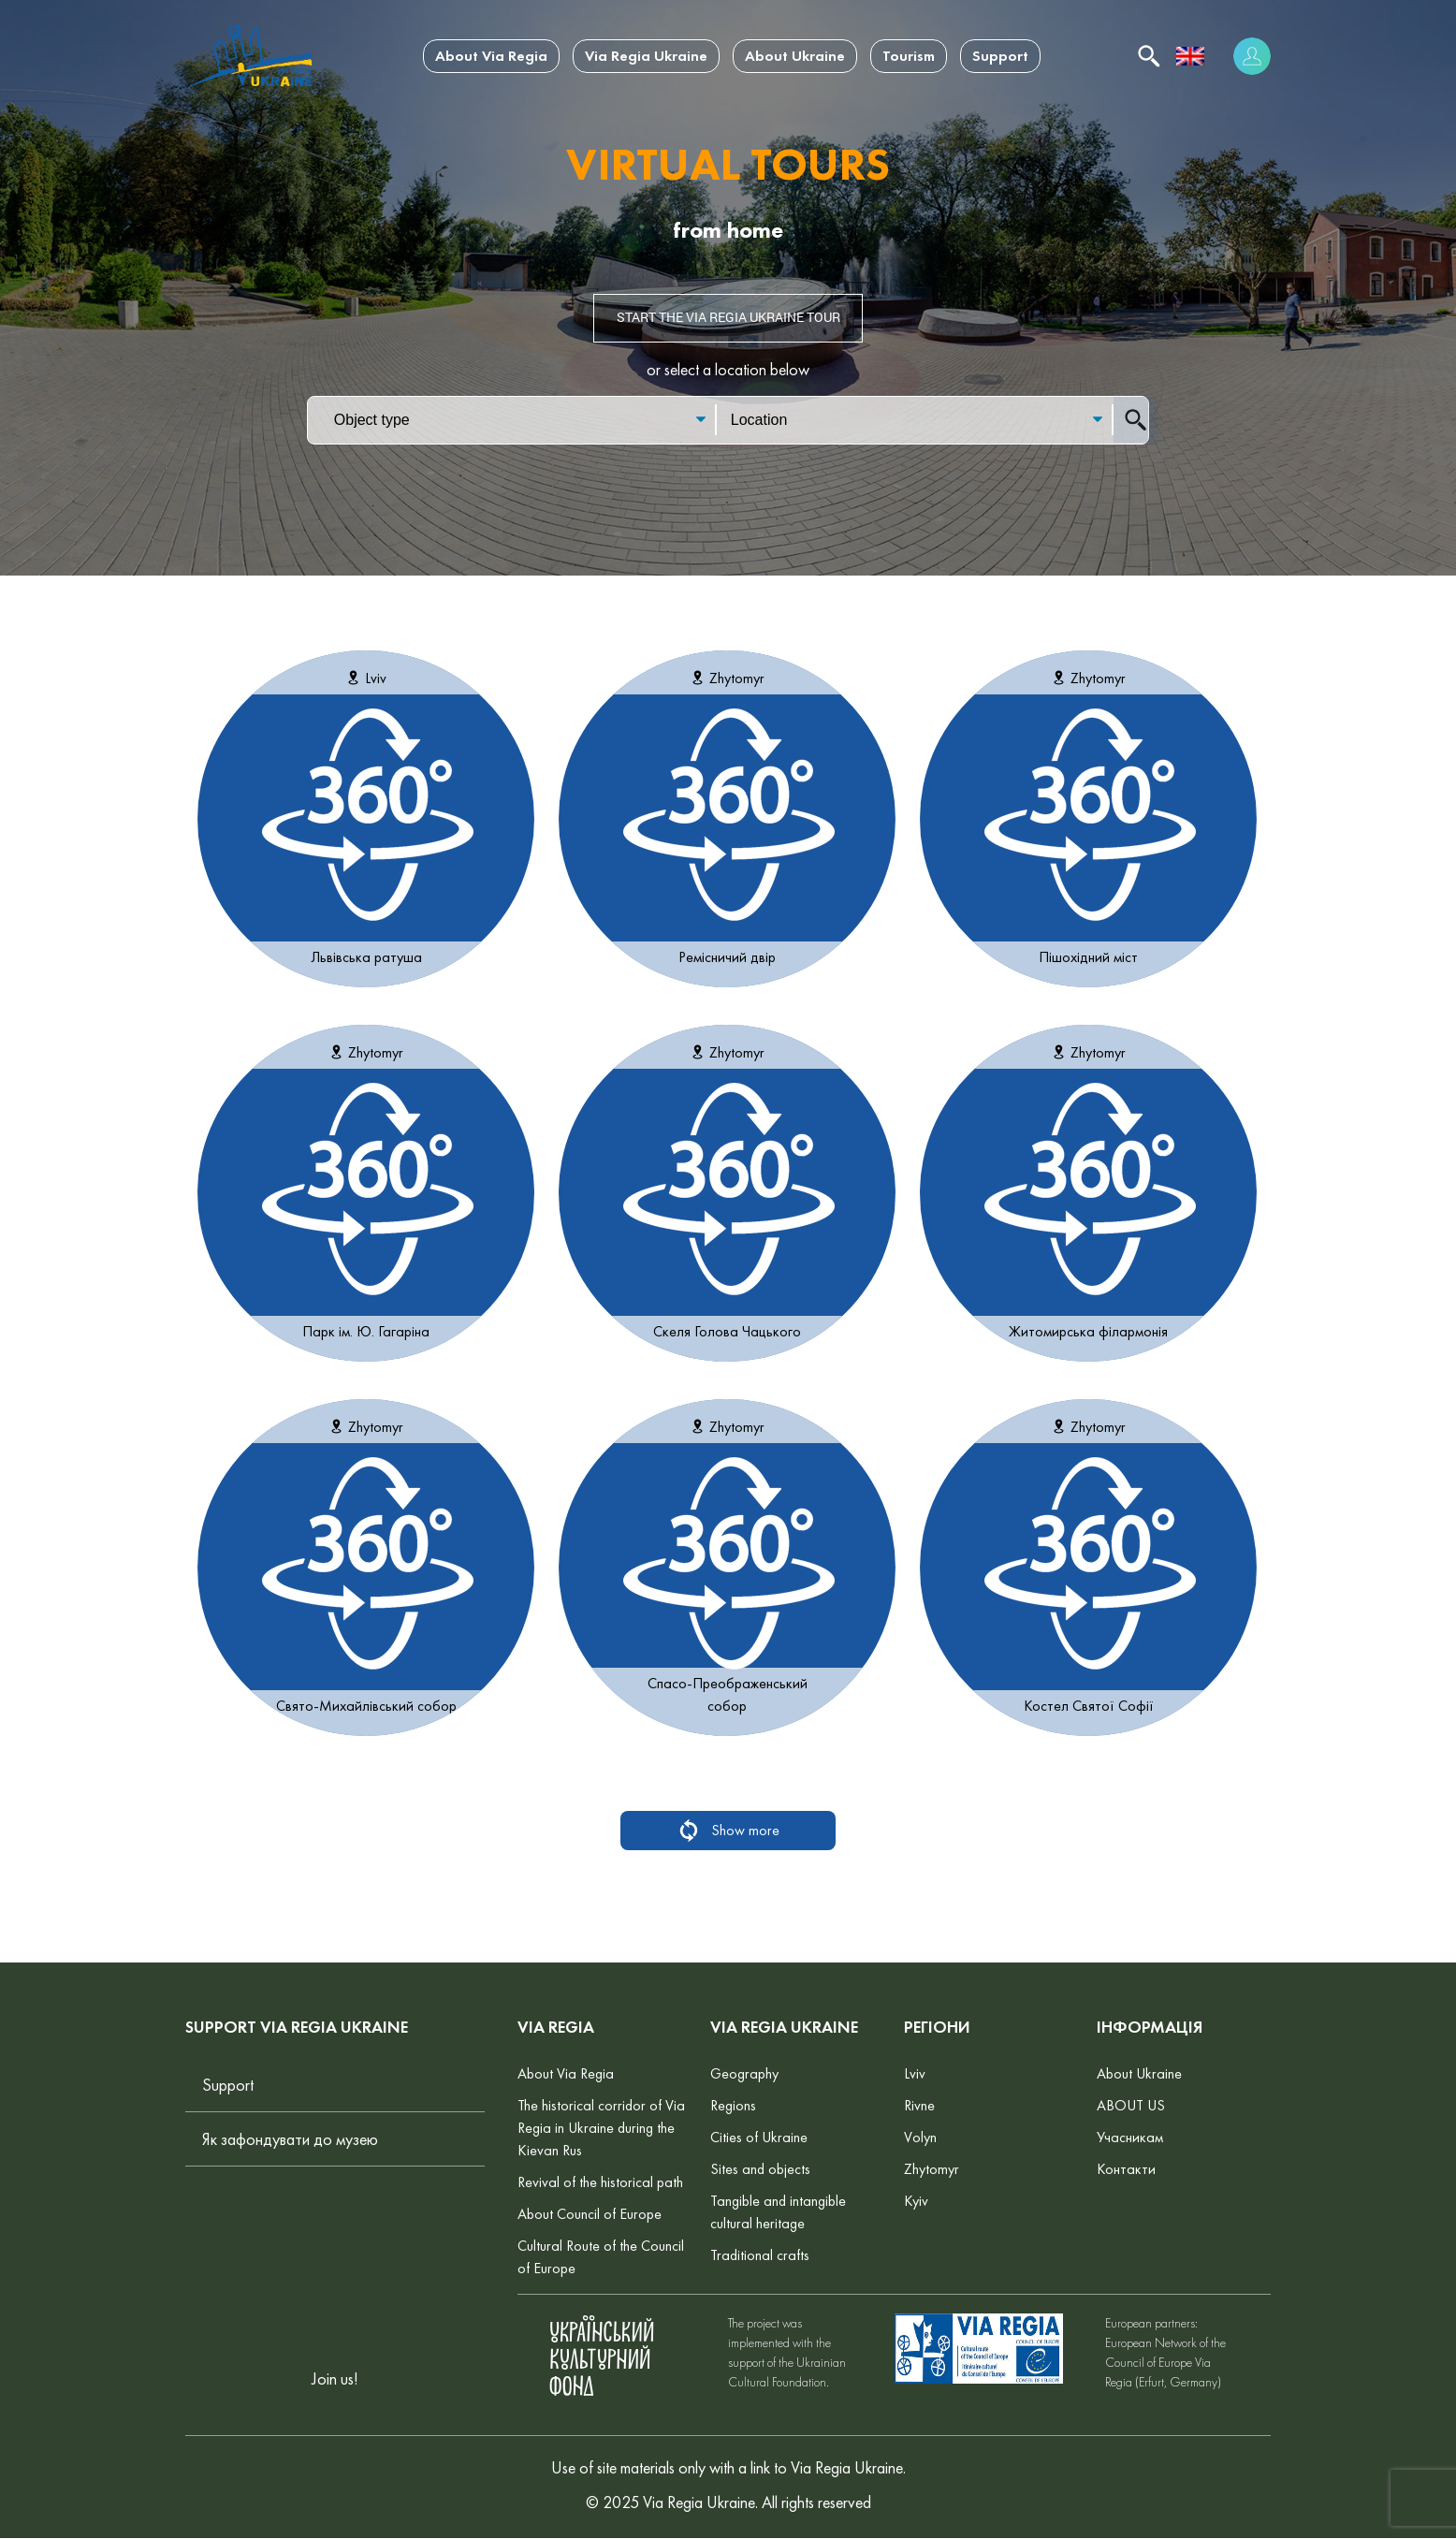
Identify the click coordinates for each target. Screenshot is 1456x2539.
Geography (744, 2074)
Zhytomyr (931, 2170)
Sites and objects (760, 2170)
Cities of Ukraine (759, 2138)
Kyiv (916, 2201)
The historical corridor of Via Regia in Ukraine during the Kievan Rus (601, 2128)
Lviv (914, 2074)
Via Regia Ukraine (646, 56)
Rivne (919, 2106)
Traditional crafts (759, 2256)
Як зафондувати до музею (290, 2140)
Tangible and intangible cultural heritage (778, 2213)
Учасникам (1130, 2138)
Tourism (908, 56)
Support (1000, 56)
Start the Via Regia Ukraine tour (728, 319)
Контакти (1126, 2170)
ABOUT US (1131, 2106)
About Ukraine (795, 56)
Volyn (920, 2138)
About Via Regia (491, 56)
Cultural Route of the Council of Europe (600, 2258)
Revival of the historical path (600, 2183)
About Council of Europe (589, 2215)
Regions (733, 2106)
